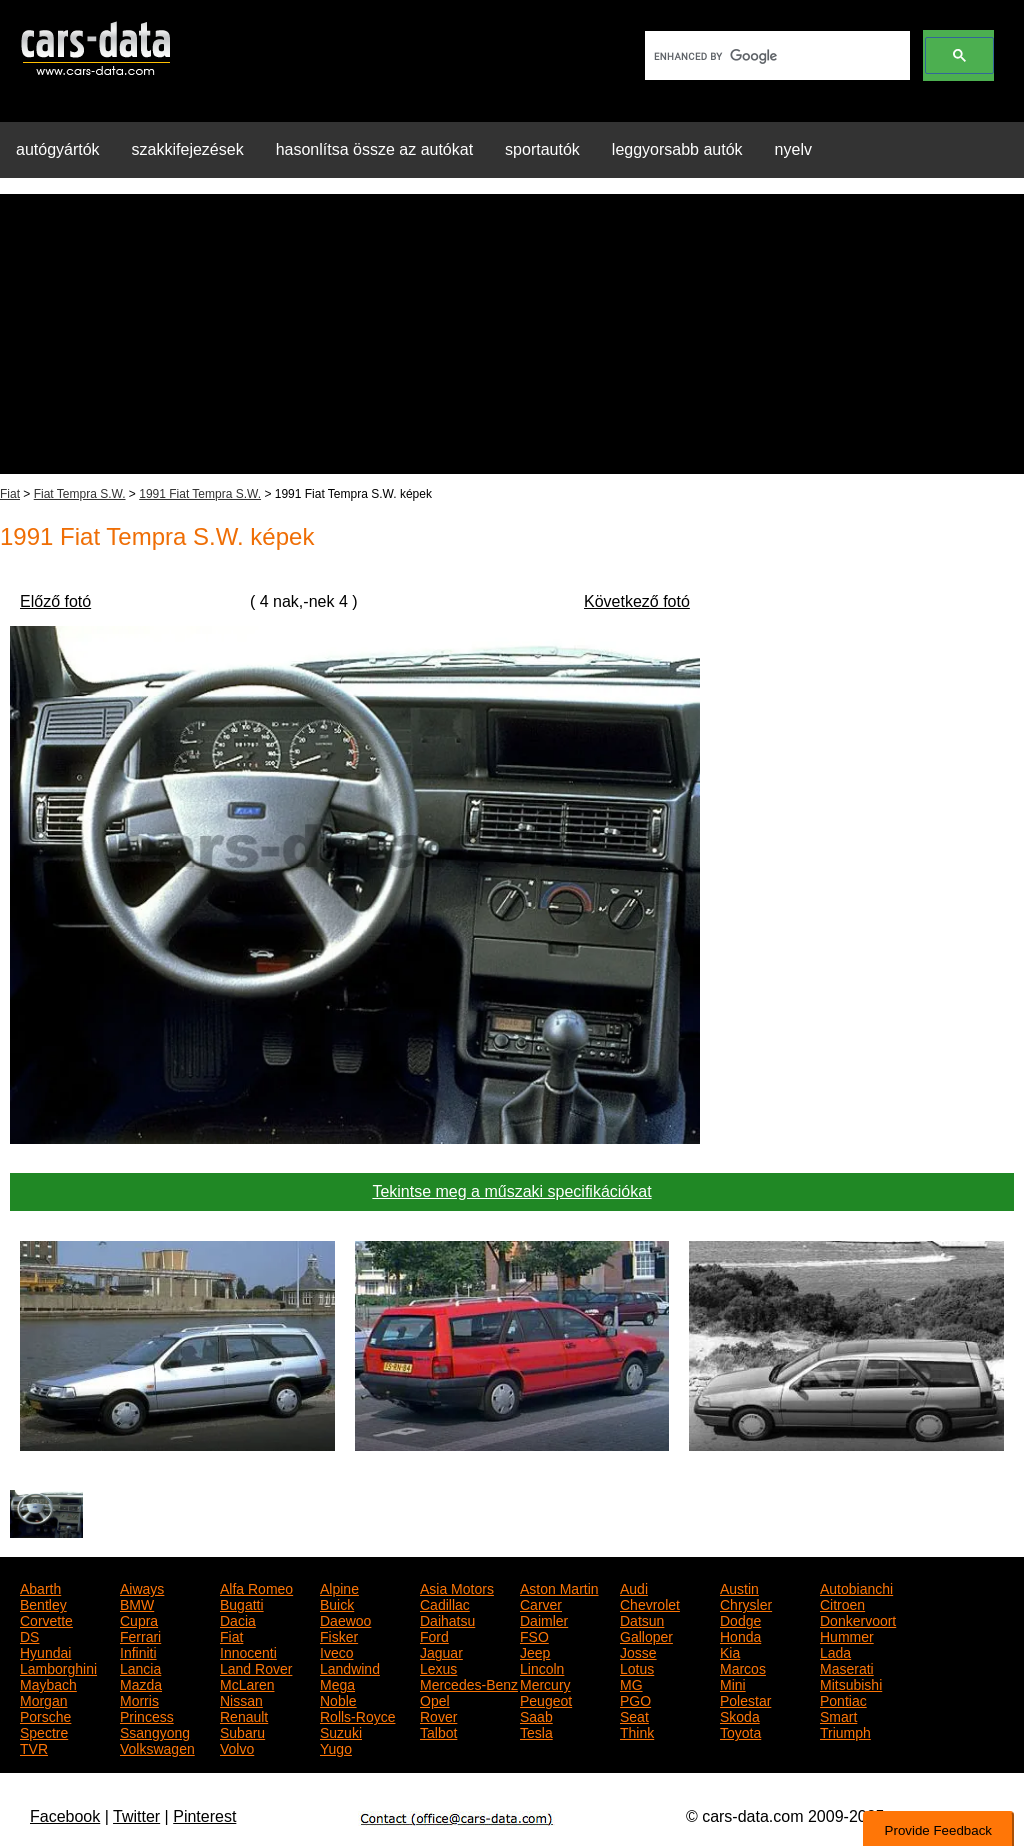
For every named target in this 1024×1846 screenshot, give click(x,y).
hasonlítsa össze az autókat (374, 149)
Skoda (740, 1715)
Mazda (141, 1683)
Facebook (65, 1816)
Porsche (45, 1715)
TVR (34, 1747)
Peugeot (546, 1699)
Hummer (847, 1635)
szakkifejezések (188, 149)
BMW (137, 1603)
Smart (838, 1715)
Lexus (438, 1667)
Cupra (139, 1619)
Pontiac (843, 1699)
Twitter (136, 1816)
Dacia (238, 1619)
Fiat (10, 494)
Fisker (339, 1635)
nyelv (793, 149)
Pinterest (204, 1816)
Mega (337, 1683)
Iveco (336, 1651)
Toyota (740, 1731)
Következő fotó (637, 601)
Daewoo (345, 1619)
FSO (534, 1635)
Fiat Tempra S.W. (80, 494)
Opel (435, 1699)
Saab (536, 1715)
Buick (337, 1603)
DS (29, 1635)
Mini (733, 1683)
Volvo (237, 1747)
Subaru (242, 1731)
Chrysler (746, 1603)
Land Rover (256, 1667)
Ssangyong (155, 1731)
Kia (730, 1651)
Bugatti (242, 1603)
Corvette (46, 1619)
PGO (635, 1699)
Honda (740, 1635)
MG (631, 1683)
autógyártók (58, 149)
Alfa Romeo (256, 1587)
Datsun (642, 1619)
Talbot (438, 1731)
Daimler (544, 1619)
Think (637, 1731)
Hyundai (45, 1651)
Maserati (847, 1667)
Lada (835, 1651)
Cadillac (445, 1603)
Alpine (339, 1587)
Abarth (40, 1587)
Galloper (646, 1635)
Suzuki (341, 1731)
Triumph (845, 1731)
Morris (139, 1699)
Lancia (140, 1667)
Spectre (44, 1731)
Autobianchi (856, 1587)
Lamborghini (58, 1667)
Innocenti (248, 1651)
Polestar (745, 1699)
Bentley (43, 1603)
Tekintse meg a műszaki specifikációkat (511, 1191)
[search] (775, 56)
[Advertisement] (512, 334)
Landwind (350, 1667)
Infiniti (138, 1651)
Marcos (743, 1667)
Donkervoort (858, 1619)
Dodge (740, 1619)
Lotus (637, 1667)
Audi (634, 1587)
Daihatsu (447, 1619)
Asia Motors (457, 1587)
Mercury (545, 1683)
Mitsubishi (851, 1683)
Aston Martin (559, 1587)
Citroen (842, 1603)
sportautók (542, 149)
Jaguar (441, 1651)
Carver (541, 1603)
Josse (638, 1651)
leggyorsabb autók (677, 149)
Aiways (142, 1587)
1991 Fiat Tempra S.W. (200, 494)
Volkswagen (157, 1747)
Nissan (241, 1699)
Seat (634, 1715)
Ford (434, 1635)
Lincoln (542, 1667)
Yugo (336, 1747)
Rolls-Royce (357, 1715)
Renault (244, 1715)
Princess (147, 1715)
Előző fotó (55, 601)
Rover (438, 1715)
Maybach (48, 1683)
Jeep (535, 1651)
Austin (739, 1587)
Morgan (43, 1699)
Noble (338, 1699)
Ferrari (140, 1635)
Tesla (536, 1731)
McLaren (247, 1683)
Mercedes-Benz (469, 1683)
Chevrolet (650, 1603)
